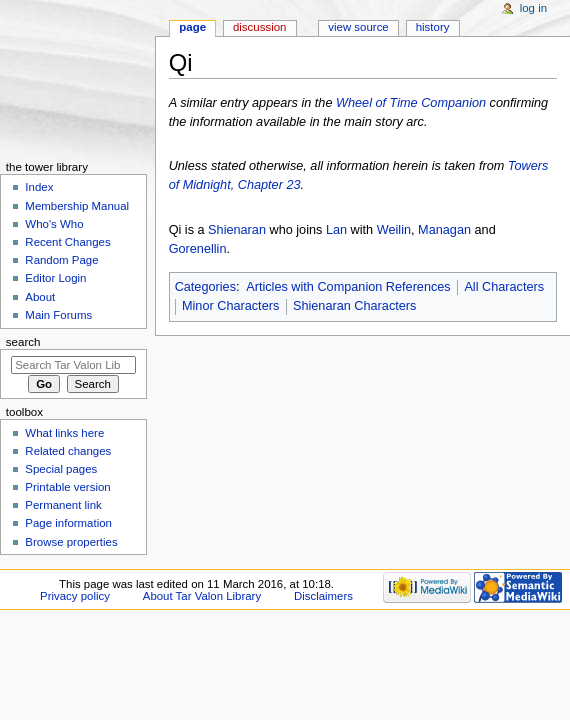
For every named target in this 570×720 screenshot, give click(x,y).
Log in (533, 8)
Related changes (68, 451)
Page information (68, 523)
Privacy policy (75, 596)
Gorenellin (198, 249)
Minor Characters (230, 306)
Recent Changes (67, 242)
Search (23, 342)
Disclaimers (323, 596)
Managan (444, 230)
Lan (336, 230)
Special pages (61, 469)
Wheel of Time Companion (411, 103)
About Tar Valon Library (202, 596)
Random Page (61, 260)
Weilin (394, 230)
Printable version (67, 487)
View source (358, 27)
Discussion (259, 27)
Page (192, 27)
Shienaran (237, 230)
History (433, 27)
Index (39, 187)
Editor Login (55, 278)
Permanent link (63, 505)
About (40, 297)
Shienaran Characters (354, 306)
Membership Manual (77, 206)
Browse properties (71, 542)
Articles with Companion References (348, 287)
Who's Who (54, 224)
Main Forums (58, 315)
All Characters (504, 287)
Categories (205, 287)
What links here (64, 433)
